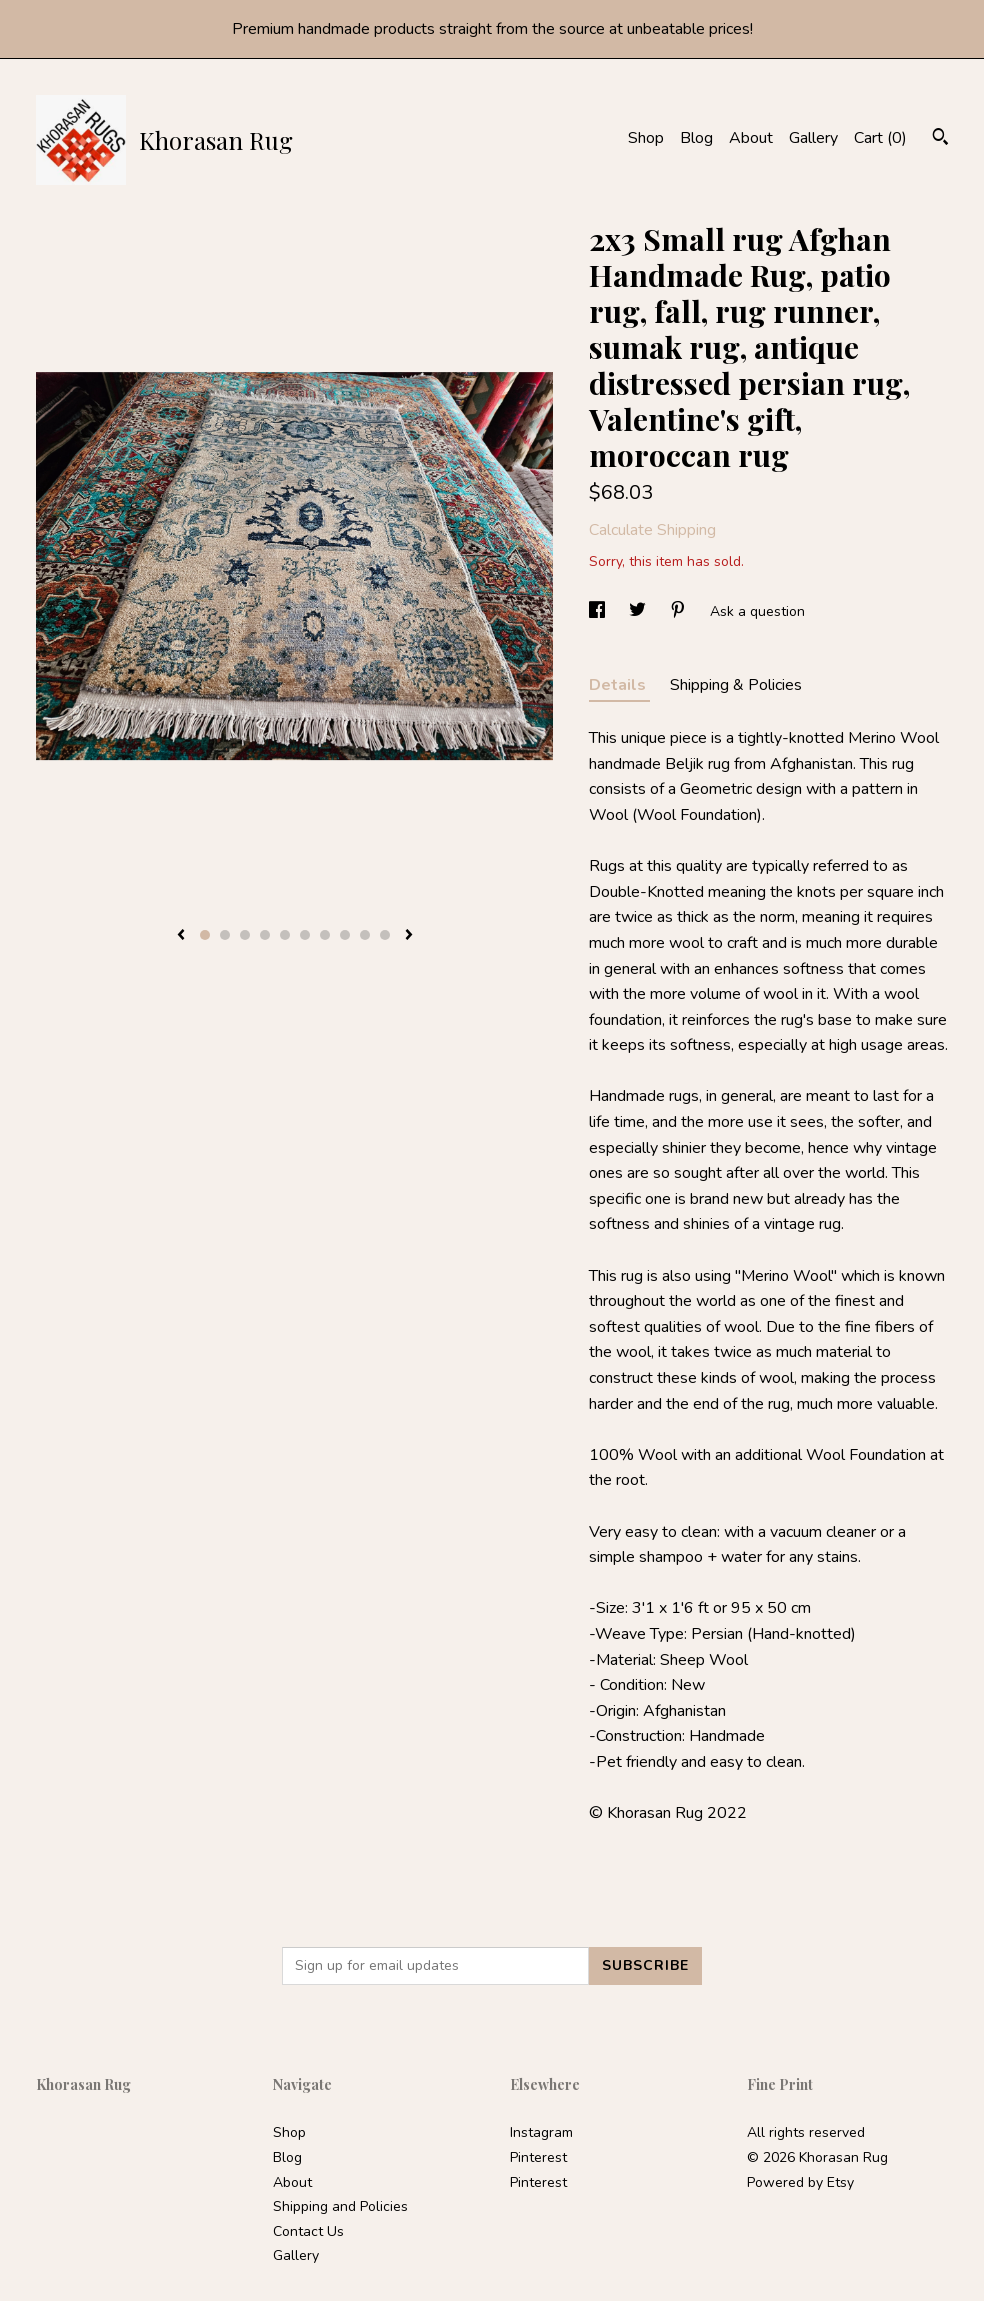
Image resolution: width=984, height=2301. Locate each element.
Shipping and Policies (340, 2206)
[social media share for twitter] (639, 611)
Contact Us (308, 2231)
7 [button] (325, 935)
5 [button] (285, 935)
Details (619, 685)
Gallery (813, 138)
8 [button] (345, 935)
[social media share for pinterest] (680, 611)
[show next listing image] (409, 936)
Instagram (541, 2132)
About (751, 138)
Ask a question (757, 611)
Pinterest (538, 2157)
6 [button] (305, 935)
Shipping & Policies (736, 685)
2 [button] (225, 935)
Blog (696, 138)
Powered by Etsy (800, 2182)
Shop (646, 138)
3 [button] (245, 935)
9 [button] (365, 935)
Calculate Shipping (652, 530)
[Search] (940, 139)
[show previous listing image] (181, 936)
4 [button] (265, 935)
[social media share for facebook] (599, 611)
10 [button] (385, 935)
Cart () (880, 138)
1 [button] (205, 935)
